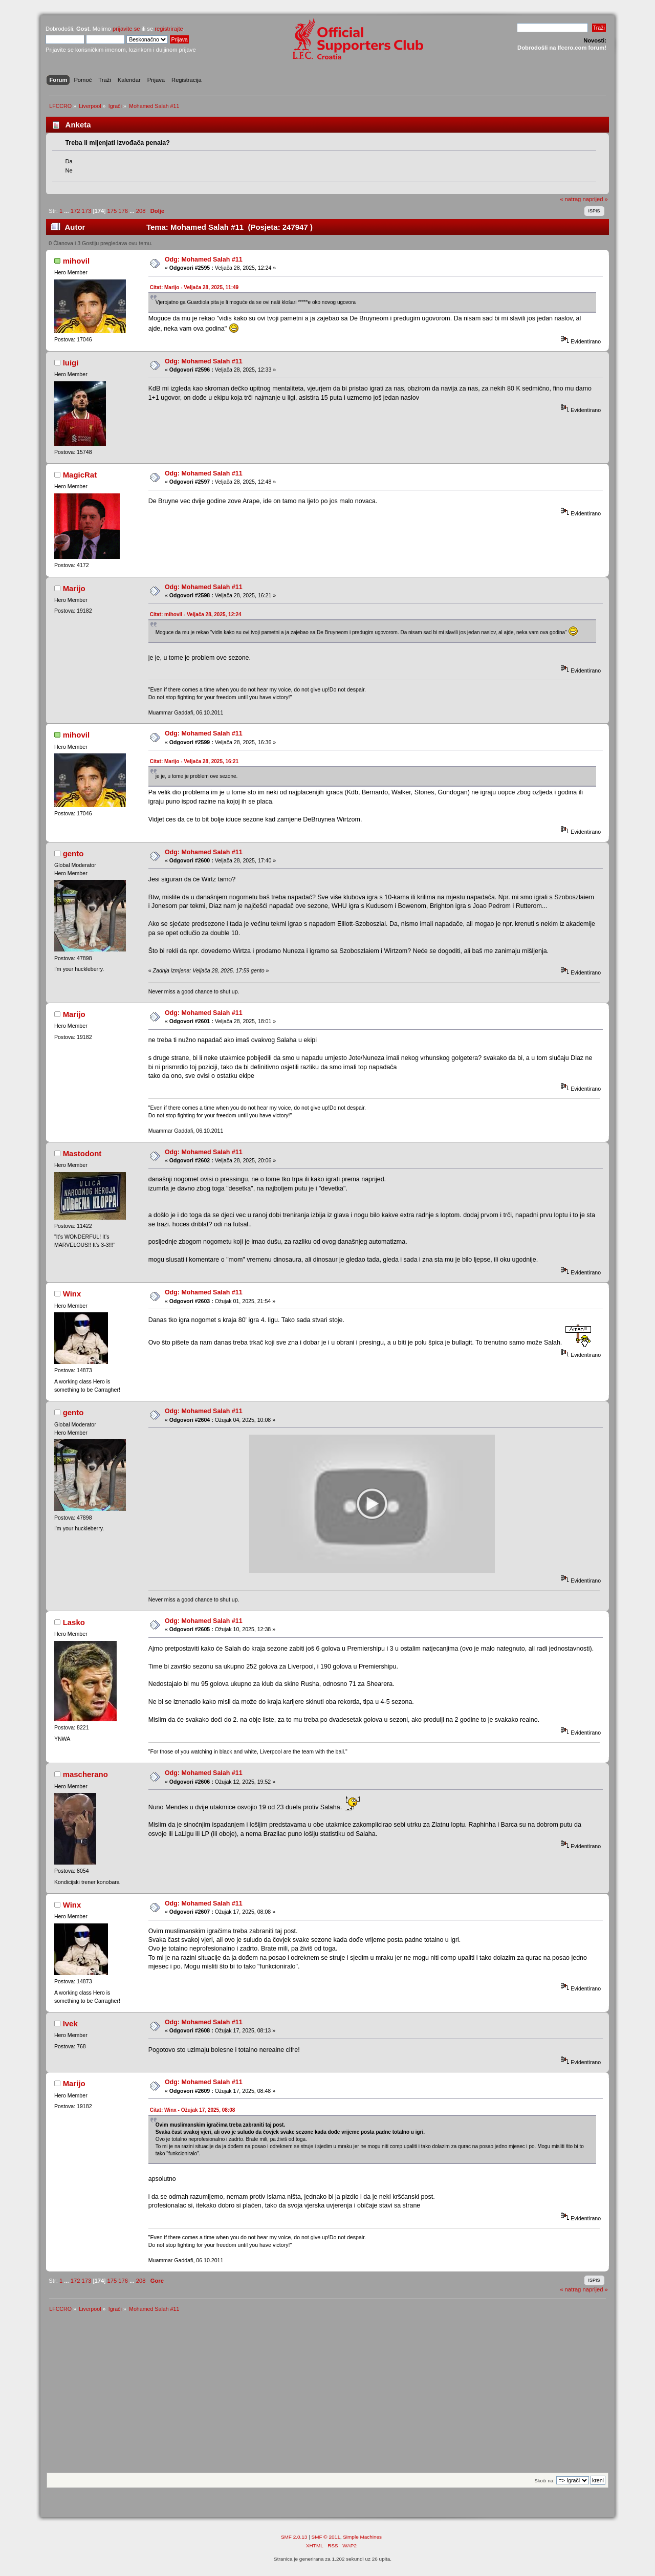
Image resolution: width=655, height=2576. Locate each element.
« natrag (570, 199)
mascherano (85, 1774)
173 (87, 211)
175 (112, 211)
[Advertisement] (327, 2395)
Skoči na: (544, 2480)
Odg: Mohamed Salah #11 (204, 259)
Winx (72, 1293)
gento (73, 853)
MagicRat (80, 474)
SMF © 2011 (326, 2537)
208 (141, 211)
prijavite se (126, 29)
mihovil (76, 260)
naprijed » (594, 199)
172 (75, 211)
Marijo (74, 588)
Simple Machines (362, 2537)
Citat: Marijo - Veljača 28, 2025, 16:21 (194, 761)
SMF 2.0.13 (294, 2537)
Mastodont (82, 1153)
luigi (71, 362)
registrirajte (169, 29)
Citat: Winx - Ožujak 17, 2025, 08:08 (192, 2110)
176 (123, 211)
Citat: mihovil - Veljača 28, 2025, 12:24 (196, 614)
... (67, 211)
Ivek (70, 2023)
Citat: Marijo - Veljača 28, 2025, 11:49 (194, 287)
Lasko (74, 1622)
